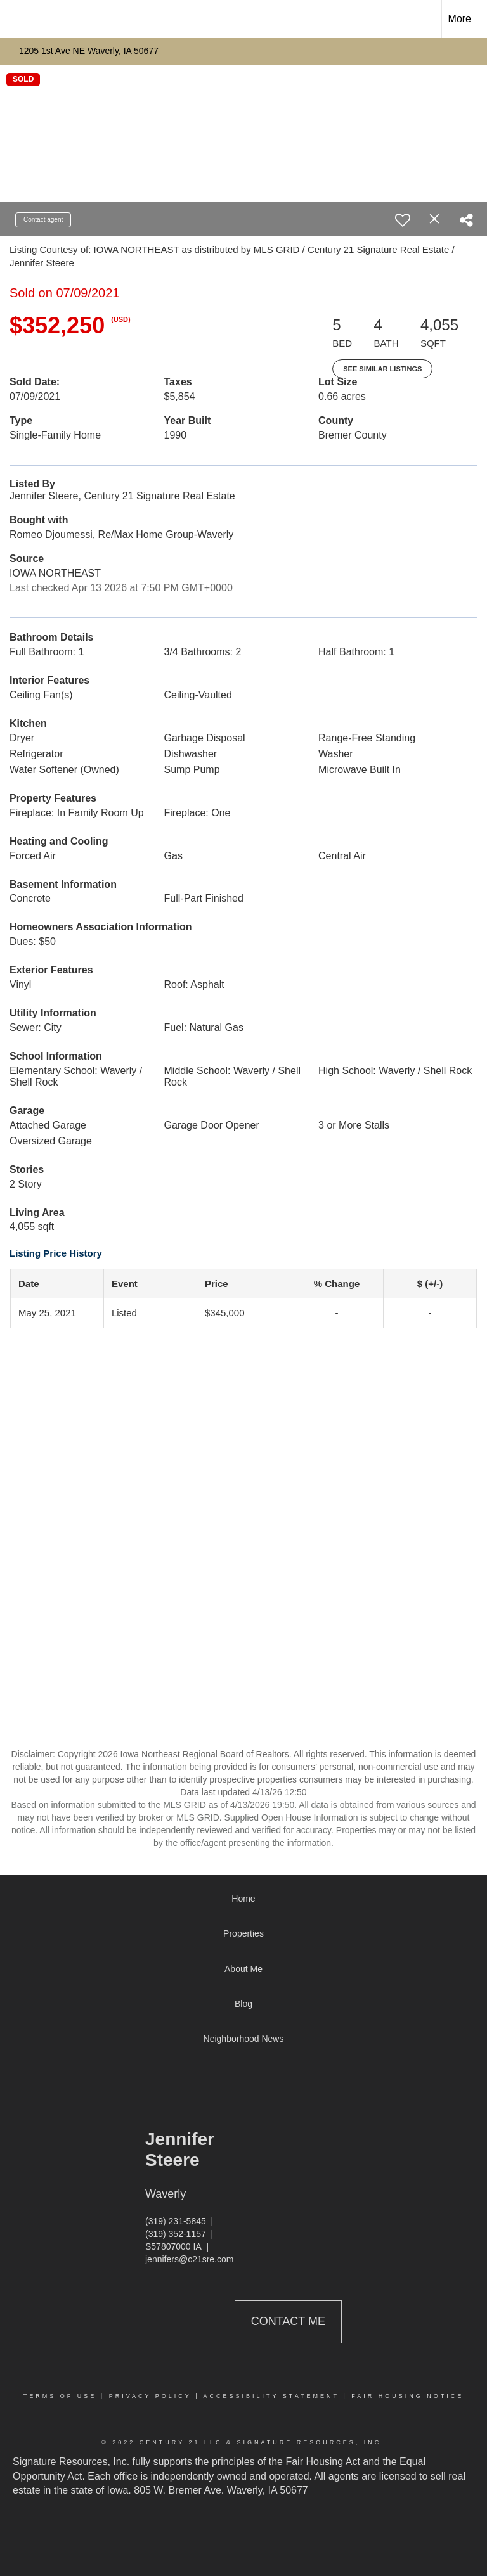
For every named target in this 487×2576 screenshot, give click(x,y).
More (459, 18)
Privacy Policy (150, 2396)
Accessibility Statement (271, 2396)
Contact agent (43, 219)
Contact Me (288, 2321)
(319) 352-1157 (175, 2234)
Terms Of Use (60, 2396)
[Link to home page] (16, 19)
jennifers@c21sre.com (189, 2259)
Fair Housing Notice (407, 2396)
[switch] (403, 219)
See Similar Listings (382, 369)
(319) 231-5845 (175, 2221)
